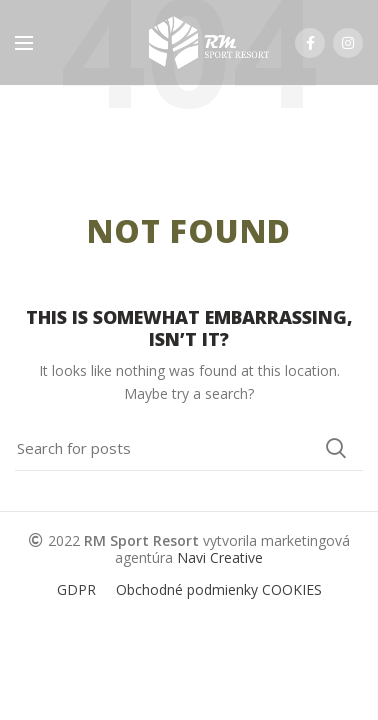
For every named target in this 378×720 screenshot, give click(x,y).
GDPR (76, 589)
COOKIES (292, 589)
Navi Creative (220, 557)
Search (336, 448)
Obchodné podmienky (187, 589)
